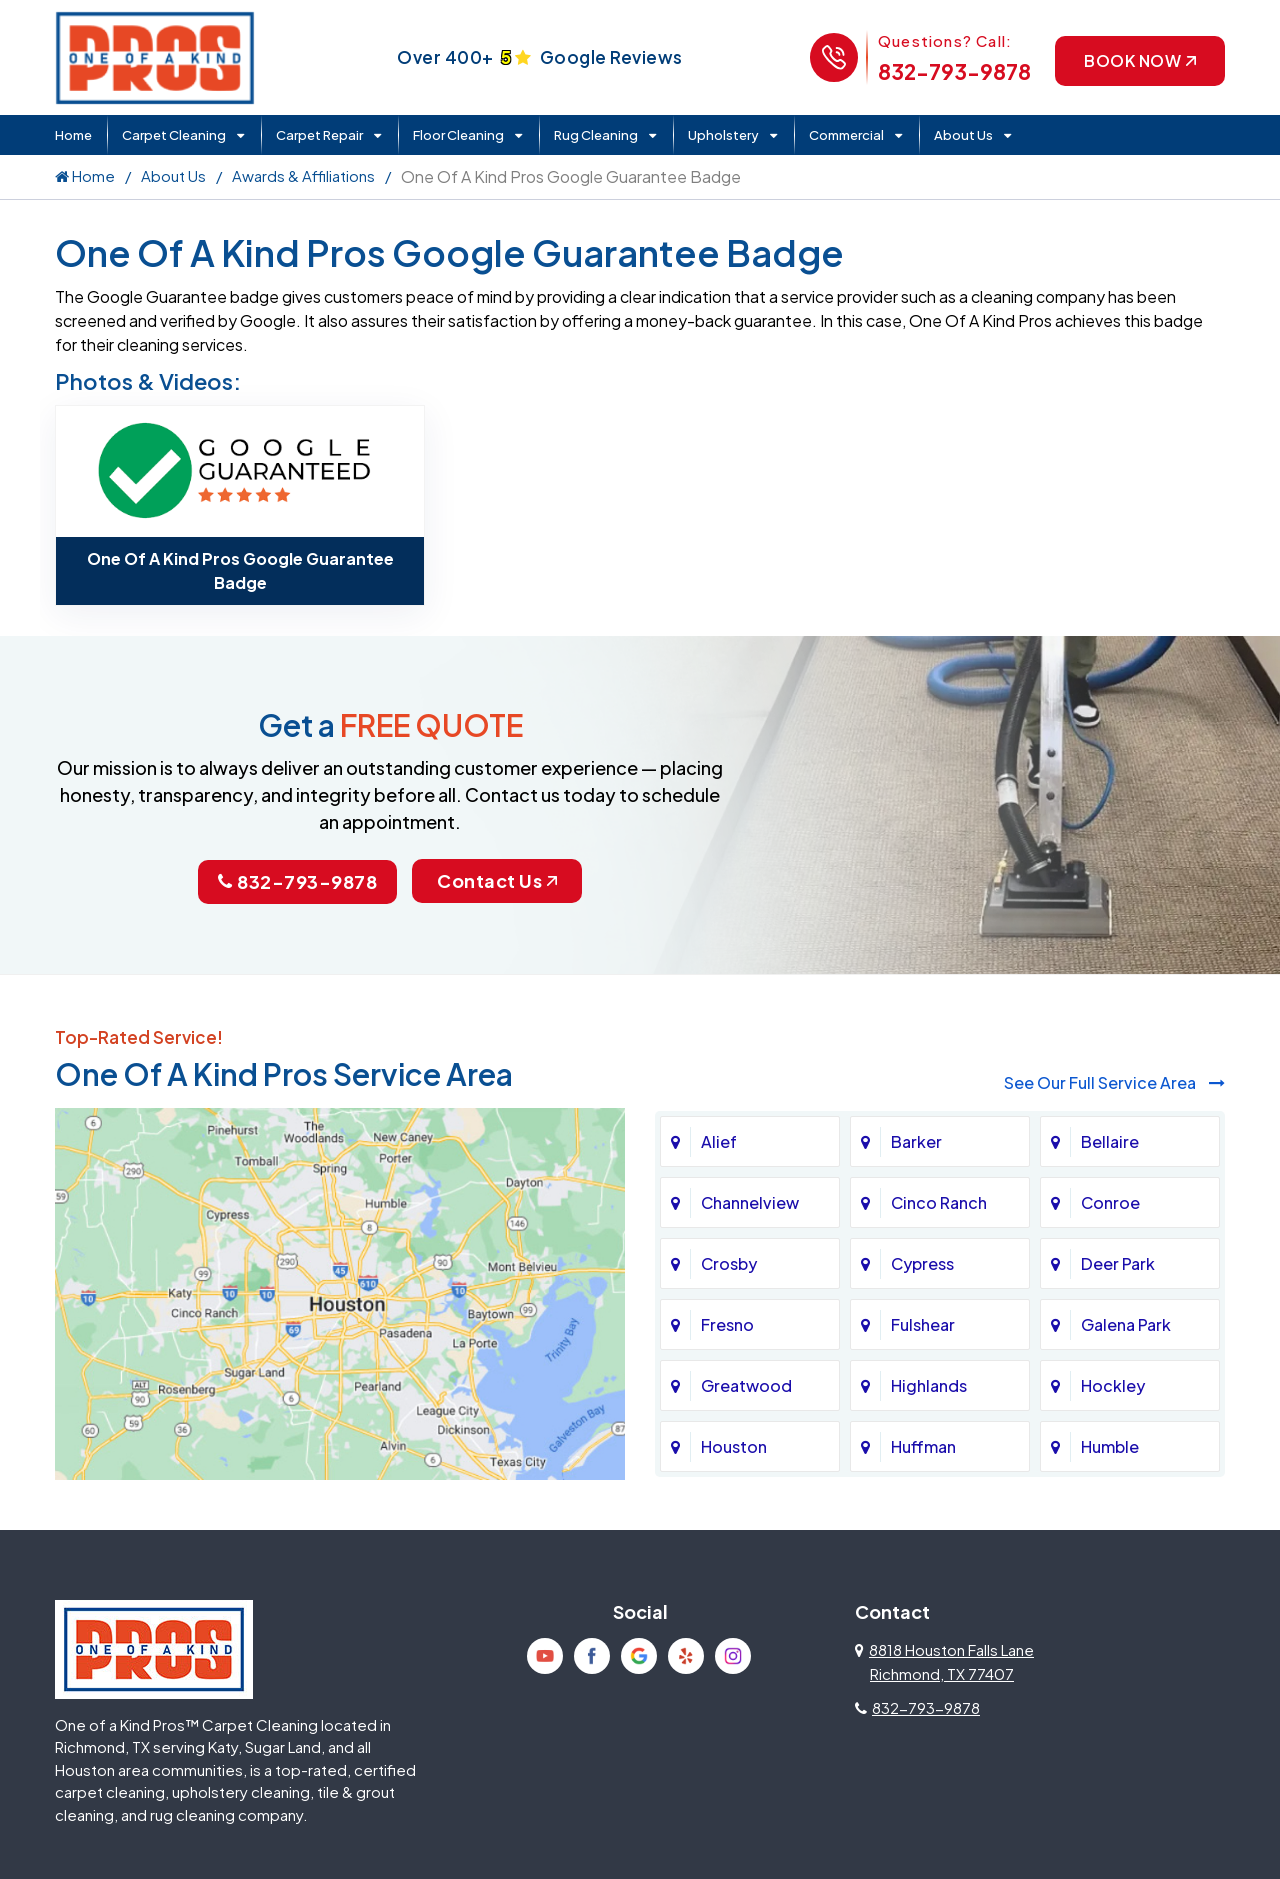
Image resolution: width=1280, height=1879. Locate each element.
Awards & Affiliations (303, 175)
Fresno (727, 1324)
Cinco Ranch (939, 1202)
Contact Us (497, 880)
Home (73, 135)
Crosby (729, 1263)
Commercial (846, 135)
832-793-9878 (954, 71)
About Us (963, 135)
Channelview (750, 1202)
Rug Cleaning (596, 135)
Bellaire (1110, 1141)
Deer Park (1118, 1263)
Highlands (929, 1385)
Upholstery (723, 135)
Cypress (922, 1263)
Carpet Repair (319, 135)
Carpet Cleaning (174, 135)
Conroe (1110, 1202)
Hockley (1113, 1385)
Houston (734, 1446)
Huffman (923, 1446)
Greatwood (746, 1385)
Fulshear (923, 1324)
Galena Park (1126, 1324)
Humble (1110, 1446)
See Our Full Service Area (1114, 1082)
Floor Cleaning (458, 135)
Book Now (1140, 60)
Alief (719, 1141)
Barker (916, 1141)
